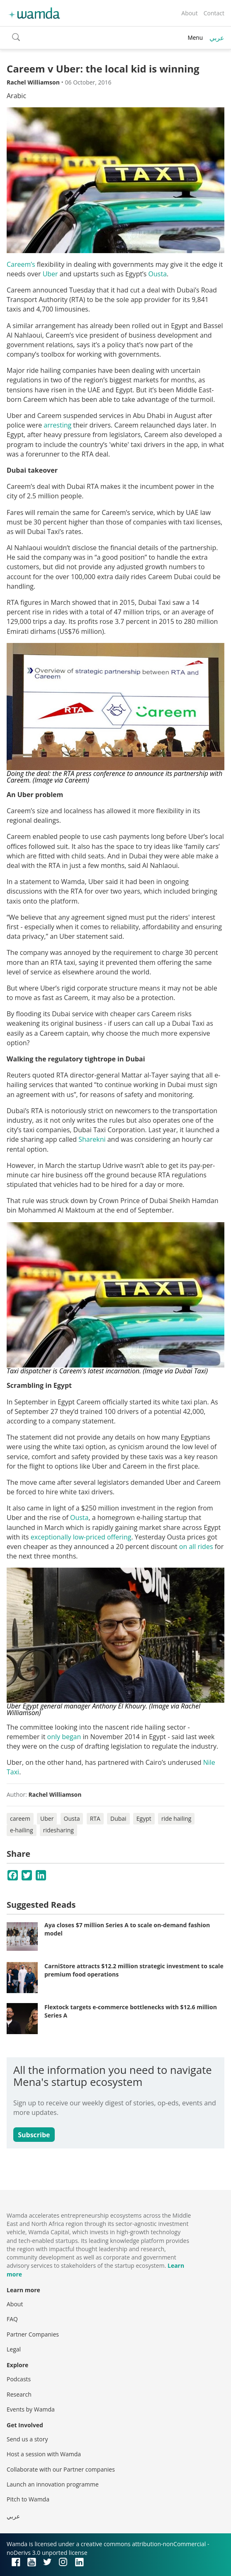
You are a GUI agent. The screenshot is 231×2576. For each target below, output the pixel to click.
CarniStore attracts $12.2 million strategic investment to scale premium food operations (134, 1970)
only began (64, 1736)
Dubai (118, 1818)
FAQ (12, 2319)
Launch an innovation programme (53, 2484)
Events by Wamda (31, 2409)
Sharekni (91, 1139)
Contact (214, 13)
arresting (57, 425)
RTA (95, 1818)
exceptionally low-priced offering (81, 1537)
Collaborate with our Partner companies (61, 2469)
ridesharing (58, 1830)
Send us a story (27, 2439)
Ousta (157, 273)
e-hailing (21, 1830)
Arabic (16, 95)
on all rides (196, 1546)
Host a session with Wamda (44, 2454)
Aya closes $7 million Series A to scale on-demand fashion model (127, 1929)
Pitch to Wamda (28, 2499)
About (189, 13)
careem (20, 1818)
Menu (195, 37)
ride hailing (176, 1818)
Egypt (143, 1818)
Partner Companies (33, 2334)
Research (19, 2394)
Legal (14, 2349)
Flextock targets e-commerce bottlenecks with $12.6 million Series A (130, 2011)
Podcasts (19, 2379)
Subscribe (34, 2134)
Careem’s (21, 264)
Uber (50, 273)
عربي (216, 37)
